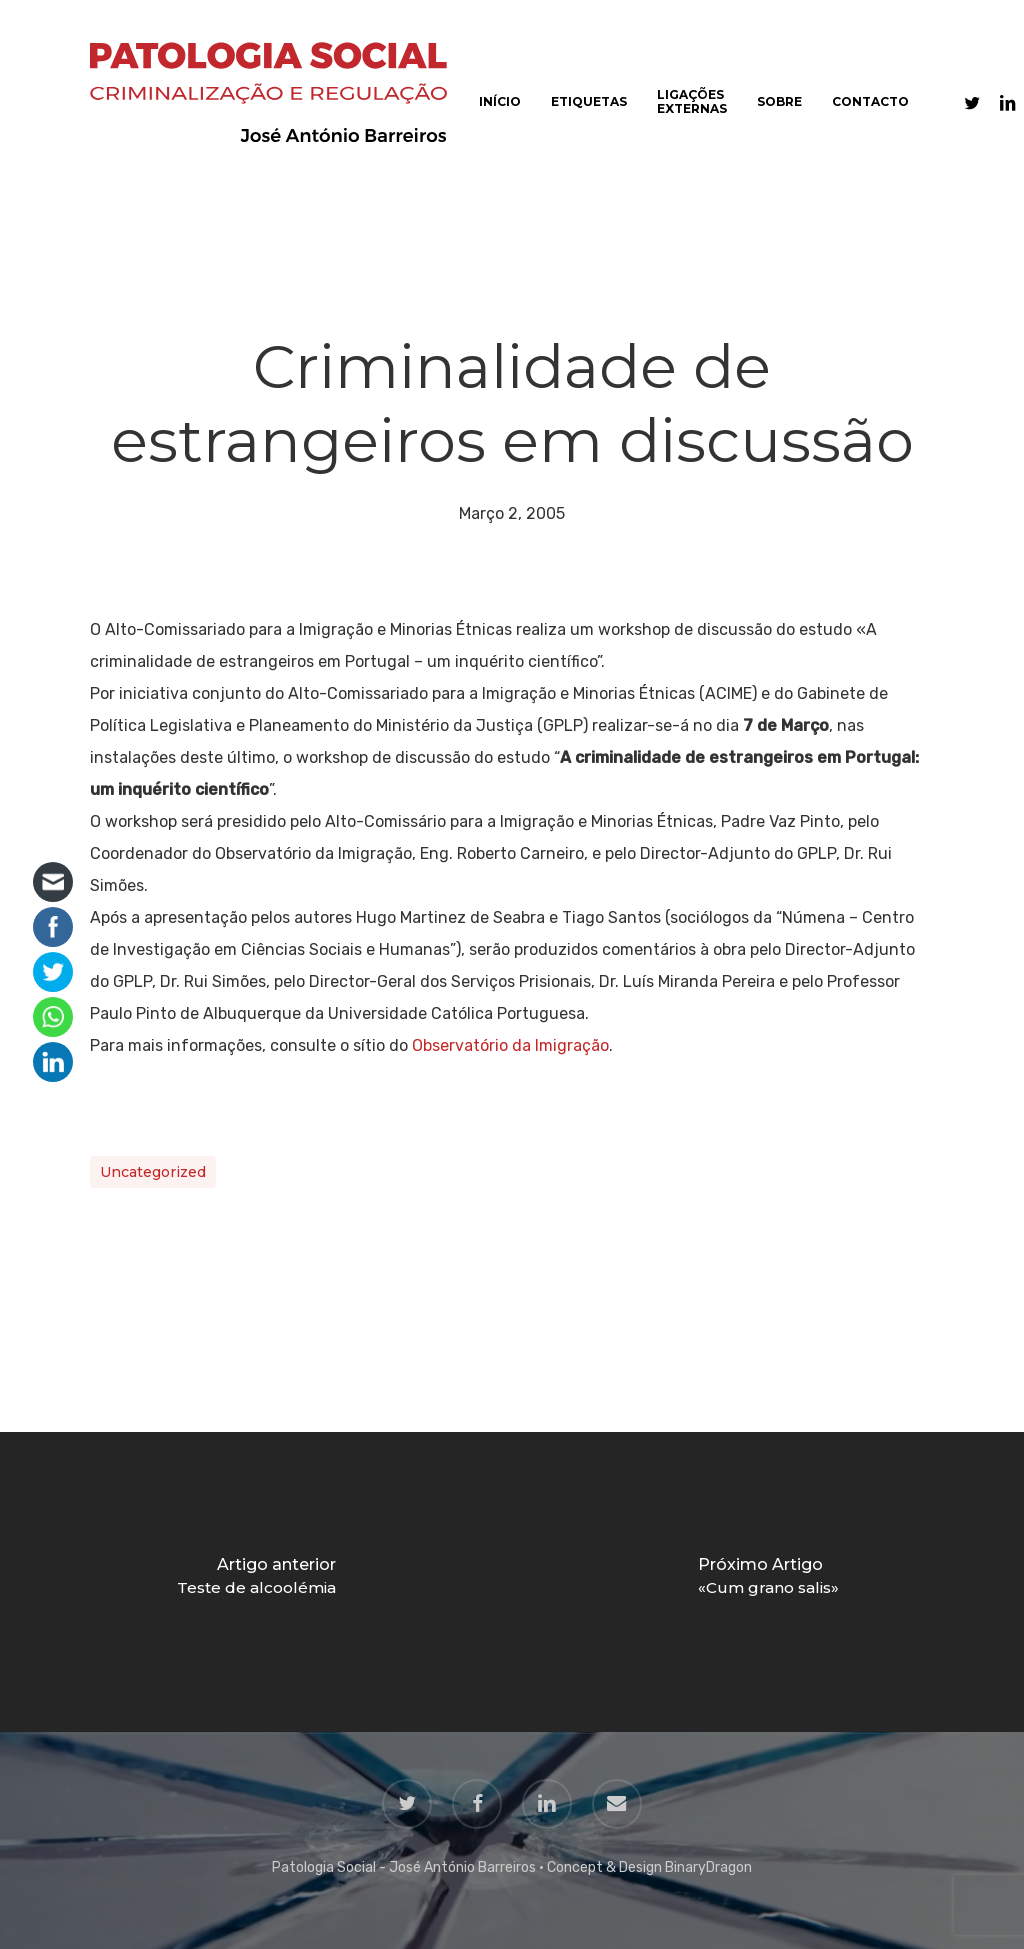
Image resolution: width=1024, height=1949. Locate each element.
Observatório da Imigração (510, 1045)
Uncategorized (153, 1172)
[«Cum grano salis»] (768, 1582)
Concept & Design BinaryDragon (649, 1867)
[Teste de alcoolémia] (256, 1582)
